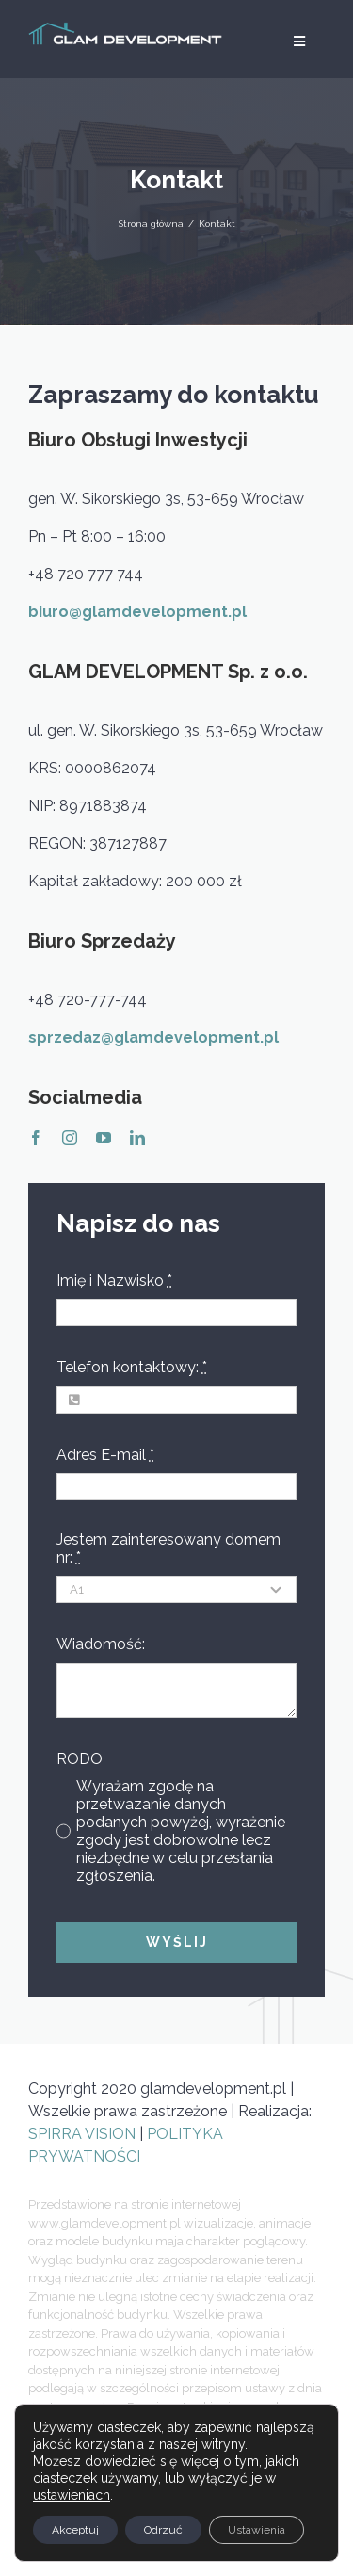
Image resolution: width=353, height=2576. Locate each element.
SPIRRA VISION (83, 2134)
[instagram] (69, 1137)
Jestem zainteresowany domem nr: (168, 1548)
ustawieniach (71, 2495)
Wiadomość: (100, 1644)
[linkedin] (137, 1137)
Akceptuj (75, 2529)
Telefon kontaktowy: (131, 1367)
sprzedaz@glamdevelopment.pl (153, 1037)
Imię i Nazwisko (114, 1280)
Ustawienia (256, 2529)
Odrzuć (163, 2529)
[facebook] (35, 1137)
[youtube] (103, 1137)
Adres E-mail (105, 1455)
